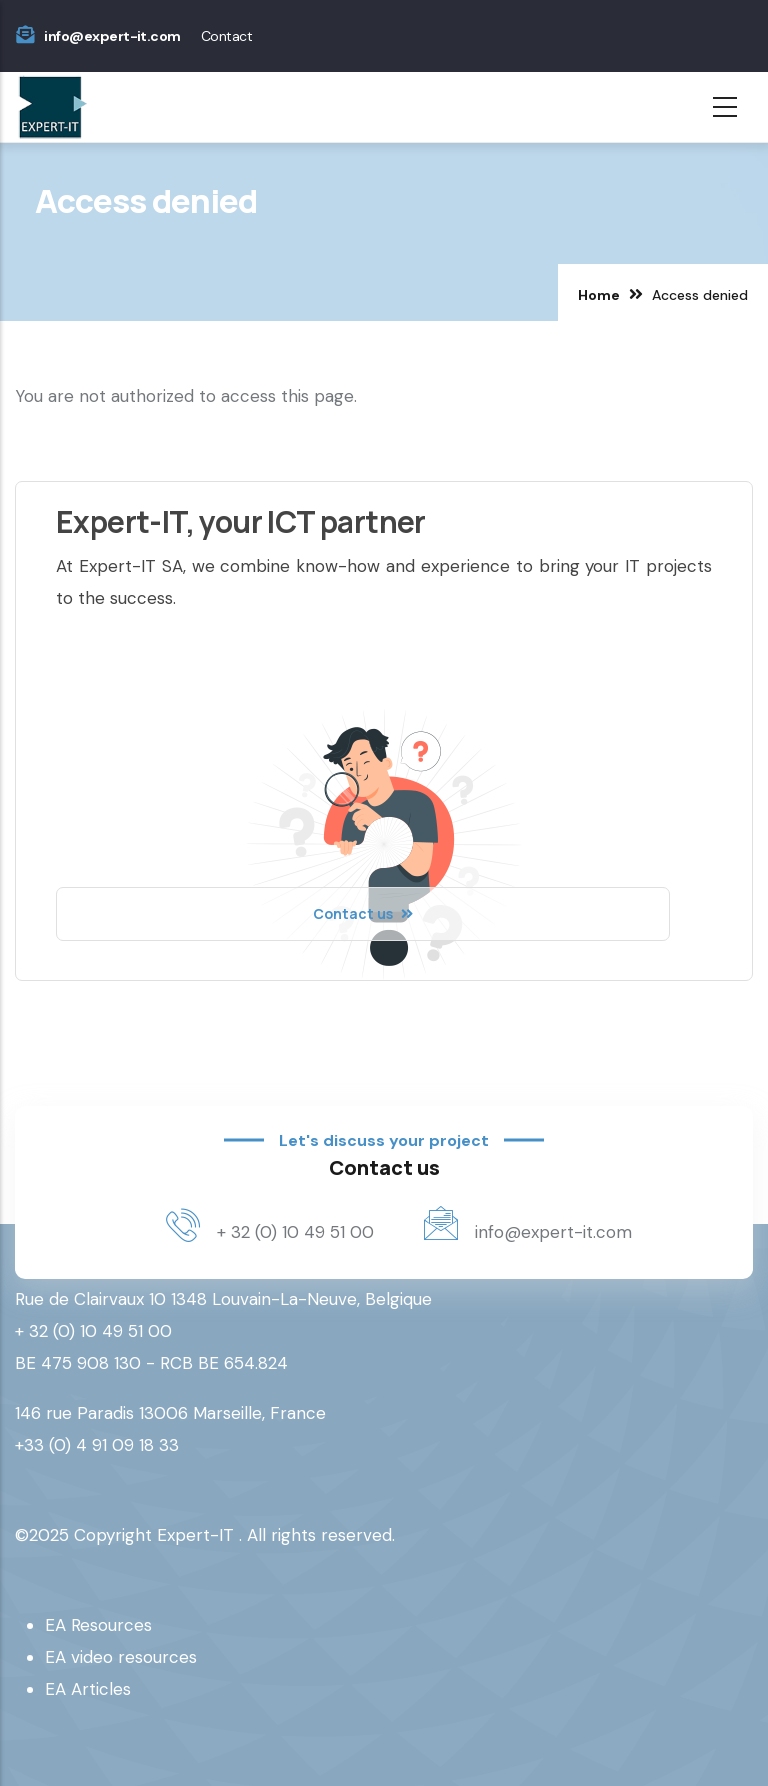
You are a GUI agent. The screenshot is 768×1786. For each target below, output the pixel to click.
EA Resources (98, 1625)
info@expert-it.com (112, 36)
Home (599, 295)
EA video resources (121, 1657)
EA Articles (88, 1689)
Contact (226, 36)
